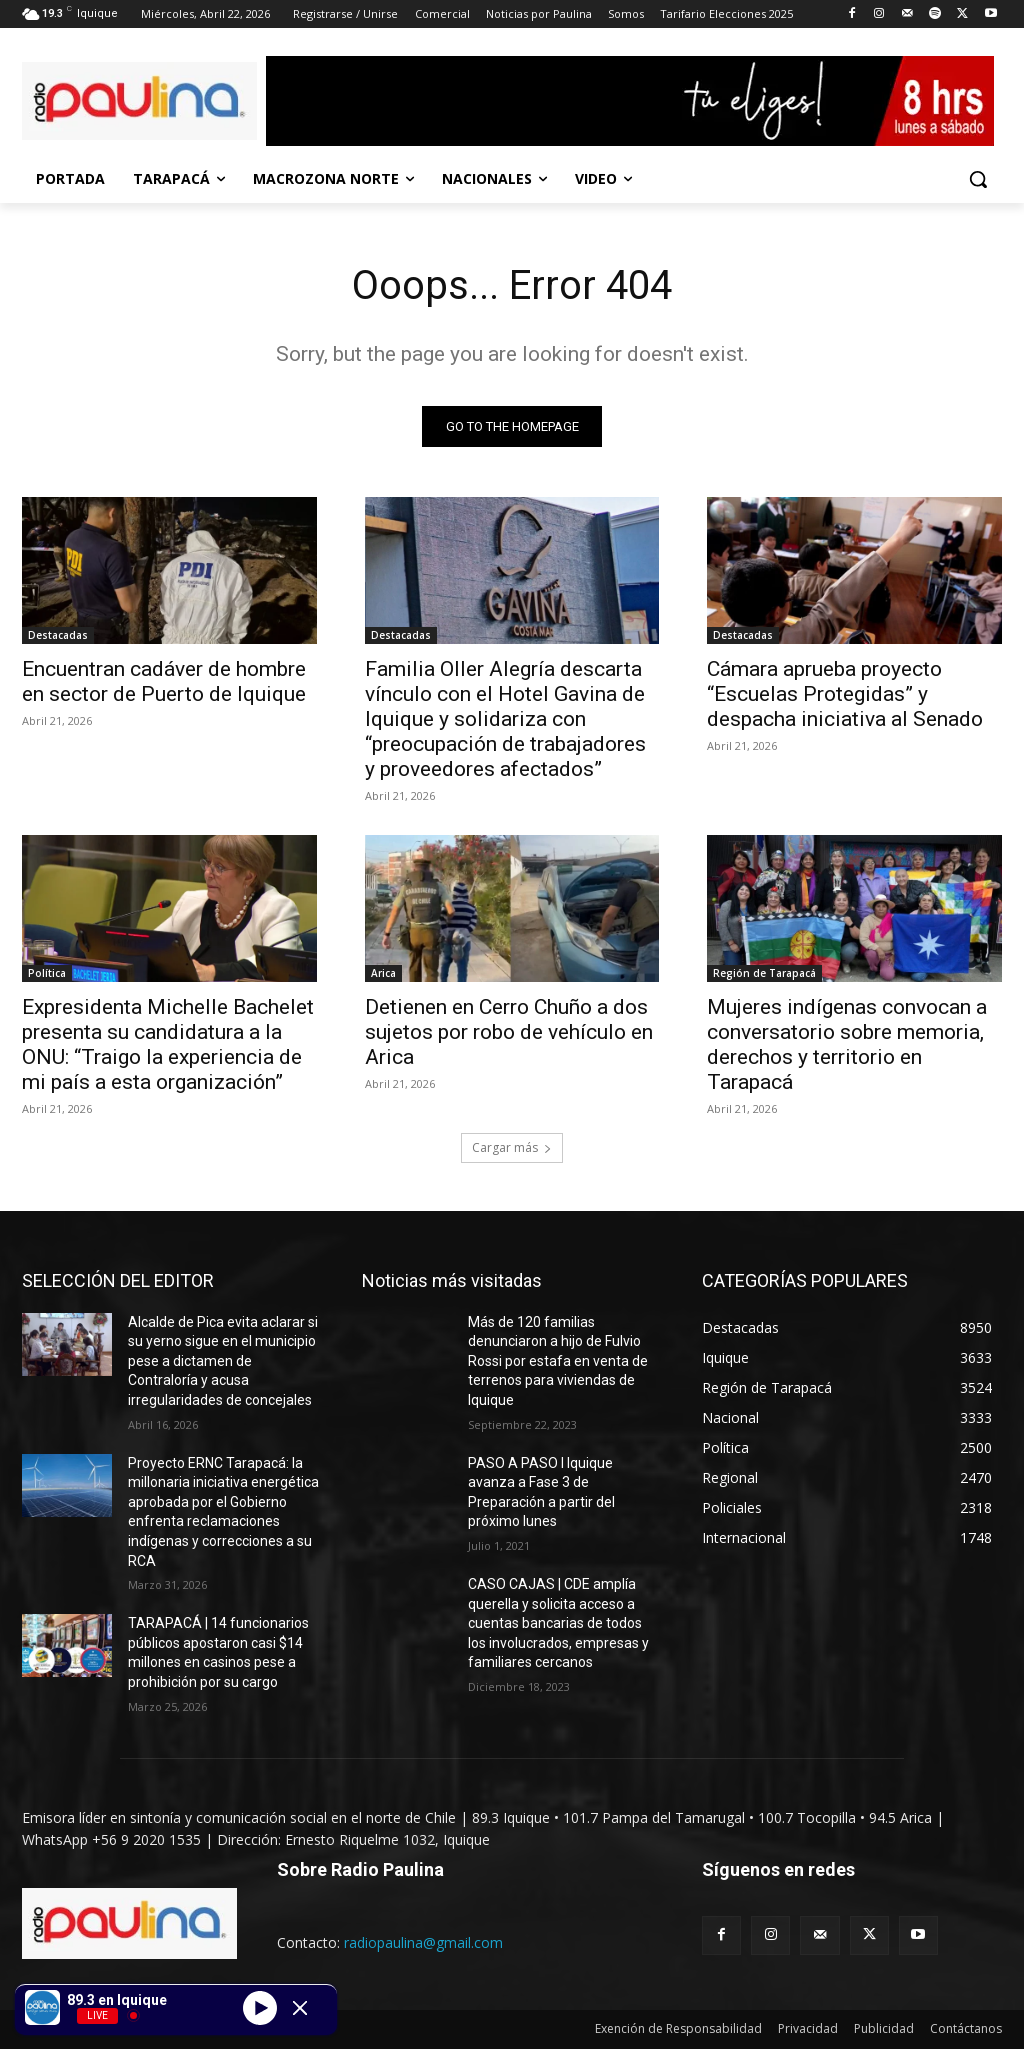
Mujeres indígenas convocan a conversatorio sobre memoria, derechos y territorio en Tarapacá (847, 1045)
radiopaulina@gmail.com (423, 1942)
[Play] (260, 2007)
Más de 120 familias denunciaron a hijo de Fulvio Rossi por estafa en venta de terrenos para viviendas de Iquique (558, 1361)
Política (47, 974)
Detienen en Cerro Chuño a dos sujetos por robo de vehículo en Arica (509, 1033)
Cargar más (512, 1147)
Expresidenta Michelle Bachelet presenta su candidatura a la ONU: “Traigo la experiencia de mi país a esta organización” (168, 1045)
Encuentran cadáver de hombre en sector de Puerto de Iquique (166, 681)
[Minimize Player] (300, 2008)
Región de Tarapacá (764, 974)
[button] (978, 179)
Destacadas (58, 635)
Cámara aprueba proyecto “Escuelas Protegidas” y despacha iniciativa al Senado (845, 694)
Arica (383, 974)
